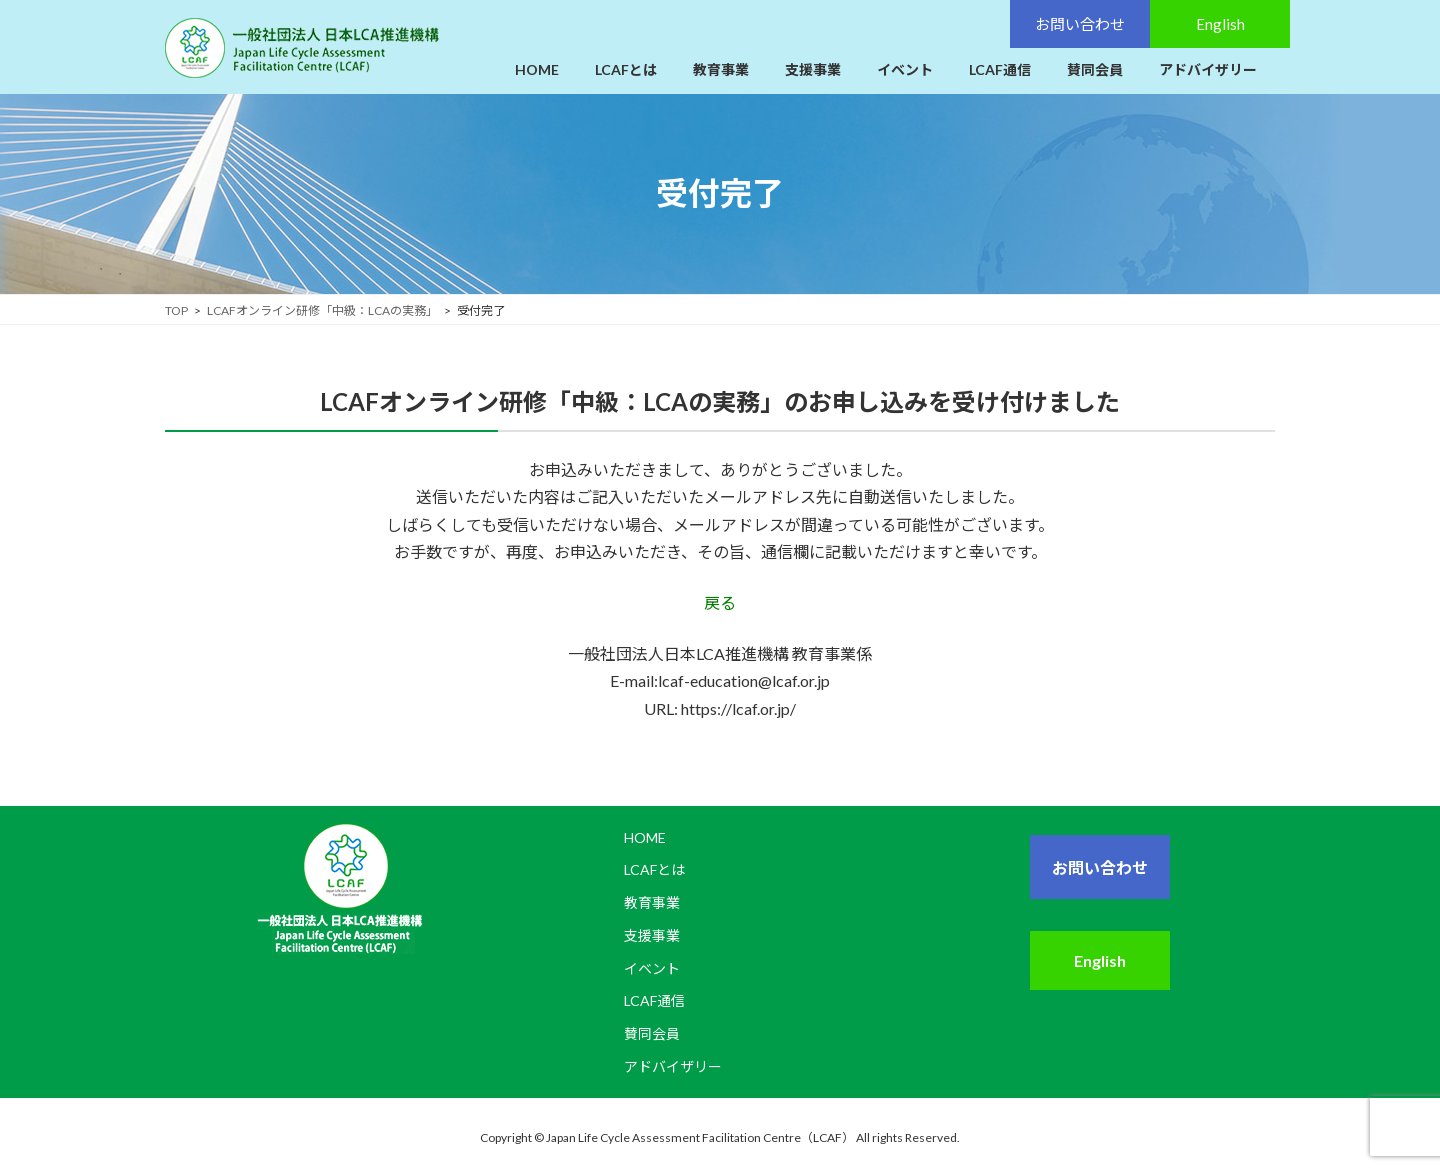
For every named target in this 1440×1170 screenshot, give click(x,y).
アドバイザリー (673, 1066)
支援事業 (652, 934)
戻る (720, 602)
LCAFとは (654, 869)
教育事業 (652, 902)
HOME (645, 837)
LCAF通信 (654, 1000)
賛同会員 (652, 1033)
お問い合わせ (1100, 867)
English (1100, 960)
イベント (652, 967)
